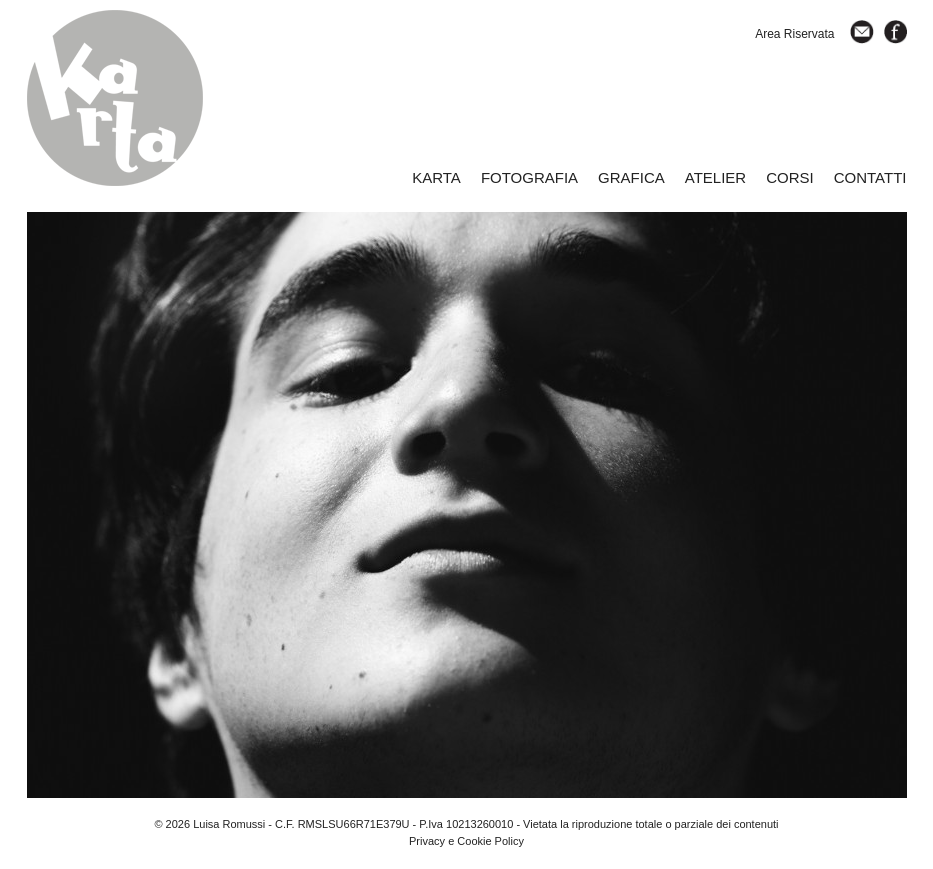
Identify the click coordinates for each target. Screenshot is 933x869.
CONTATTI (870, 177)
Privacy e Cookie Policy (466, 841)
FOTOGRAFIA (529, 177)
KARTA (436, 177)
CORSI (790, 177)
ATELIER (715, 177)
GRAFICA (631, 177)
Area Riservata (794, 34)
